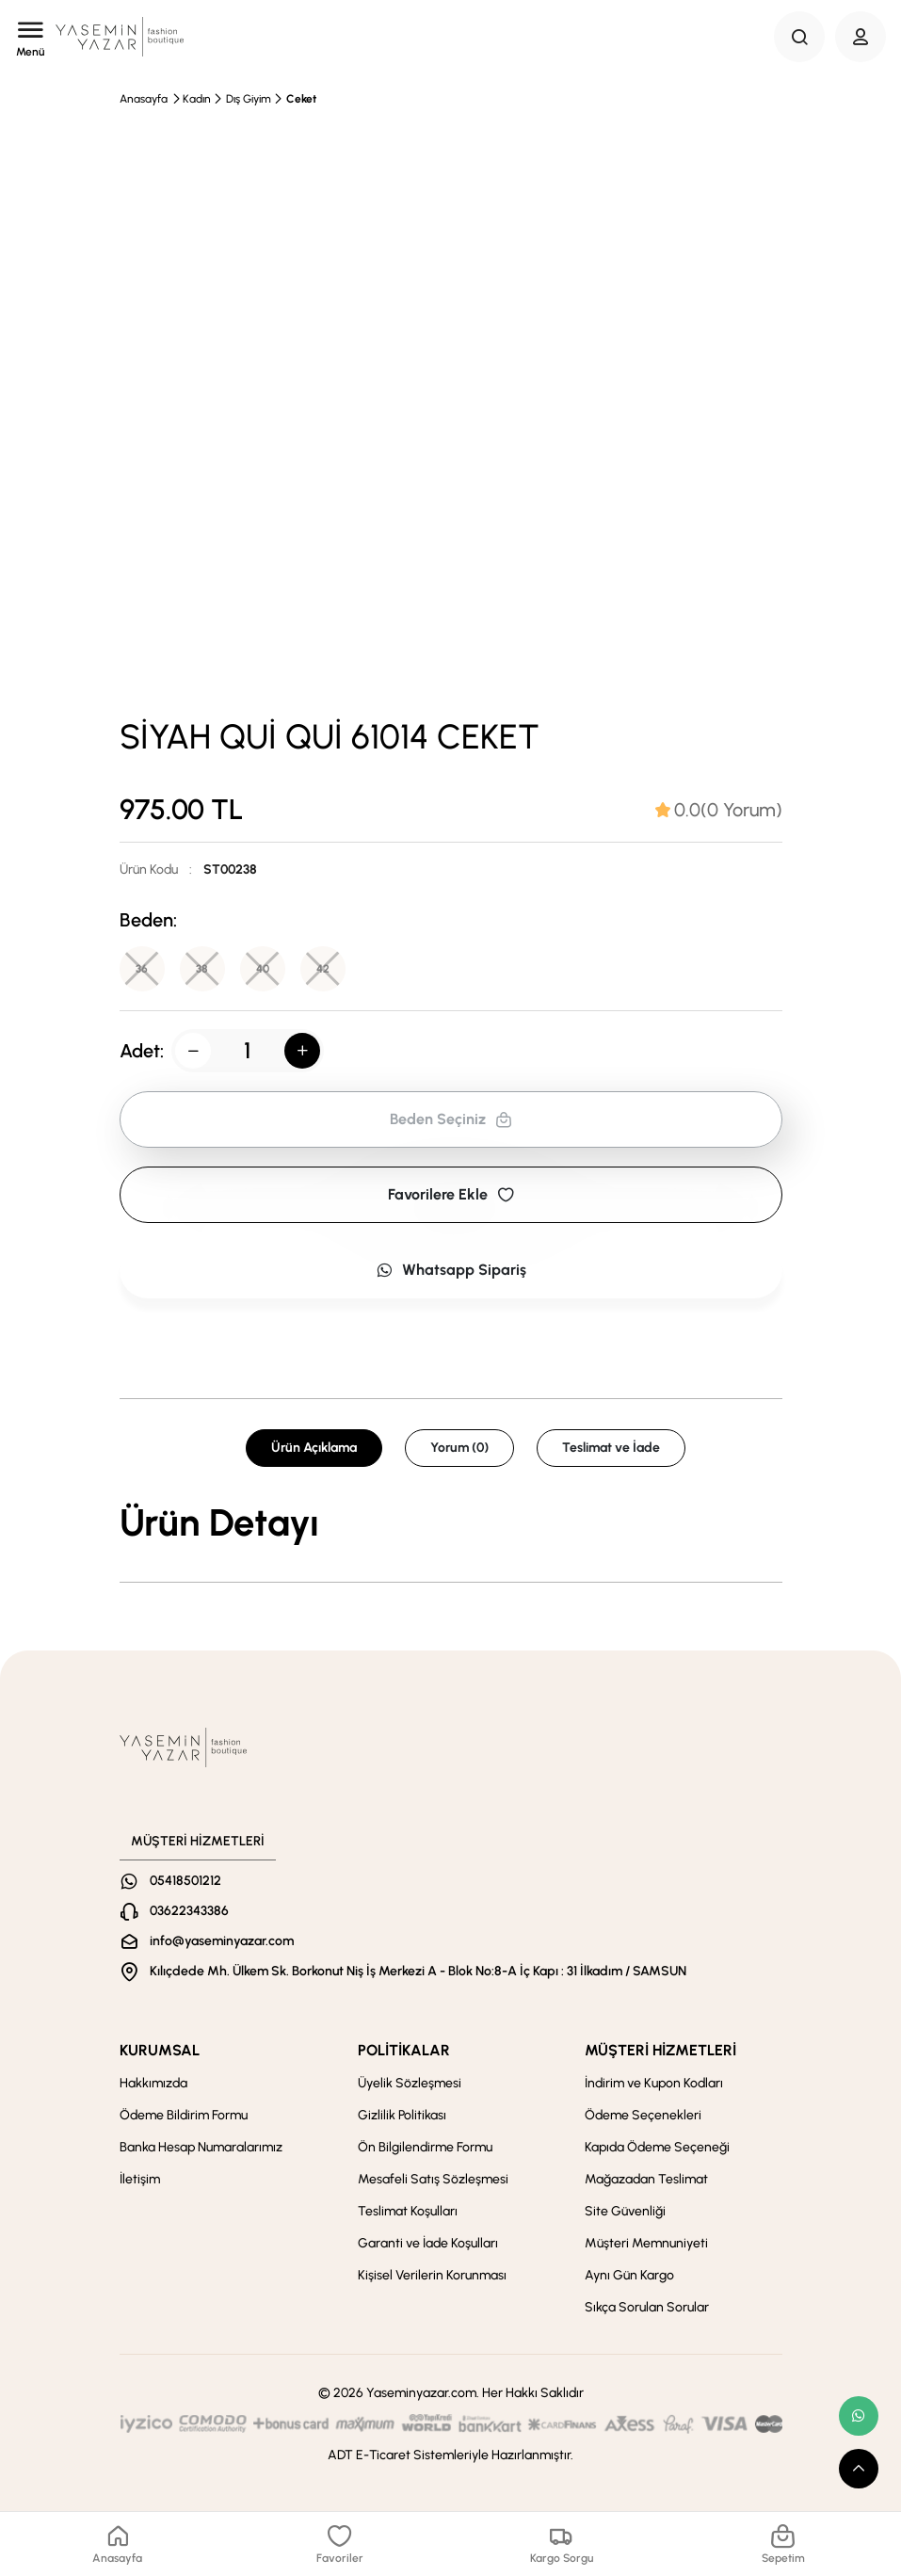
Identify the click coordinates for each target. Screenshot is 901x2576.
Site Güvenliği (625, 2211)
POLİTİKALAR (404, 2050)
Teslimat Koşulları (408, 2211)
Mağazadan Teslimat (646, 2179)
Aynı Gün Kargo (629, 2275)
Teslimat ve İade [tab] (611, 1448)
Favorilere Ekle (451, 1194)
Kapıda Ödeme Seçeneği (657, 2147)
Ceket (301, 98)
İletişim (140, 2179)
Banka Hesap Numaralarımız (201, 2147)
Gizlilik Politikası (402, 2115)
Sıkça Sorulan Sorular (647, 2307)
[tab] (718, 809)
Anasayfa (144, 98)
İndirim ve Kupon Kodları (654, 2083)
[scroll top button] (858, 2468)
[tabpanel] (451, 1522)
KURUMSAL (160, 2050)
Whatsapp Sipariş (451, 1270)
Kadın (197, 98)
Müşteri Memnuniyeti (646, 2243)
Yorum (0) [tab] (459, 1448)
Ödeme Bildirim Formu (184, 2115)
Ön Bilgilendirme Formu (425, 2147)
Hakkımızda (153, 2083)
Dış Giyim (248, 98)
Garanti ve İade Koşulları (428, 2243)
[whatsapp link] (858, 2416)
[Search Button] (799, 36)
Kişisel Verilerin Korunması (432, 2275)
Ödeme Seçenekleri (643, 2115)
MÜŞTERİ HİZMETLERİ (660, 2050)
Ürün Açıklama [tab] (314, 1448)
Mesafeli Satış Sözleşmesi (433, 2179)
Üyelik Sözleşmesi (409, 2083)
